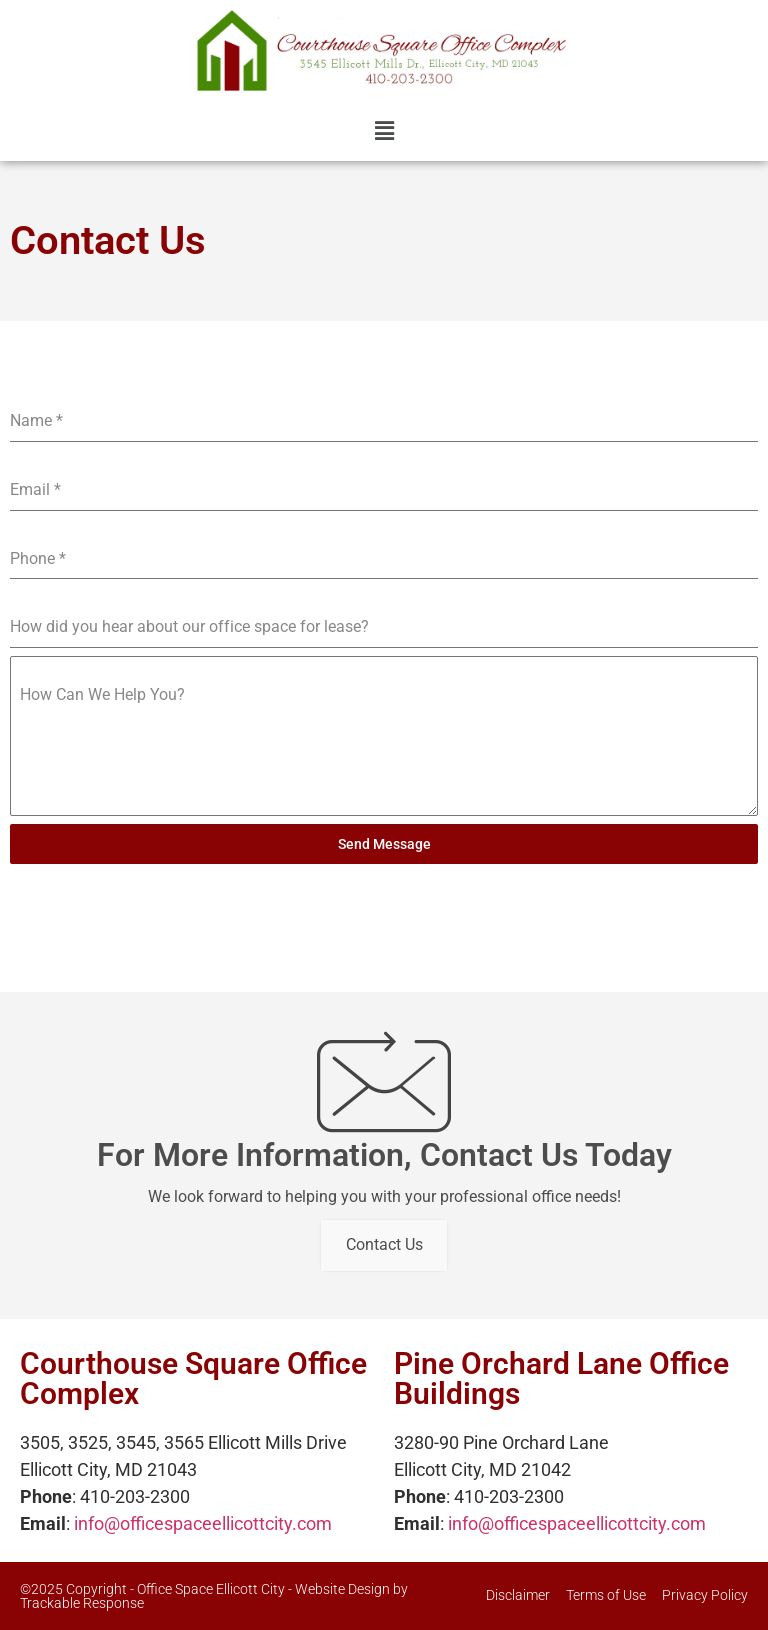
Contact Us (384, 1245)
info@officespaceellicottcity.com (203, 1523)
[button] (384, 132)
